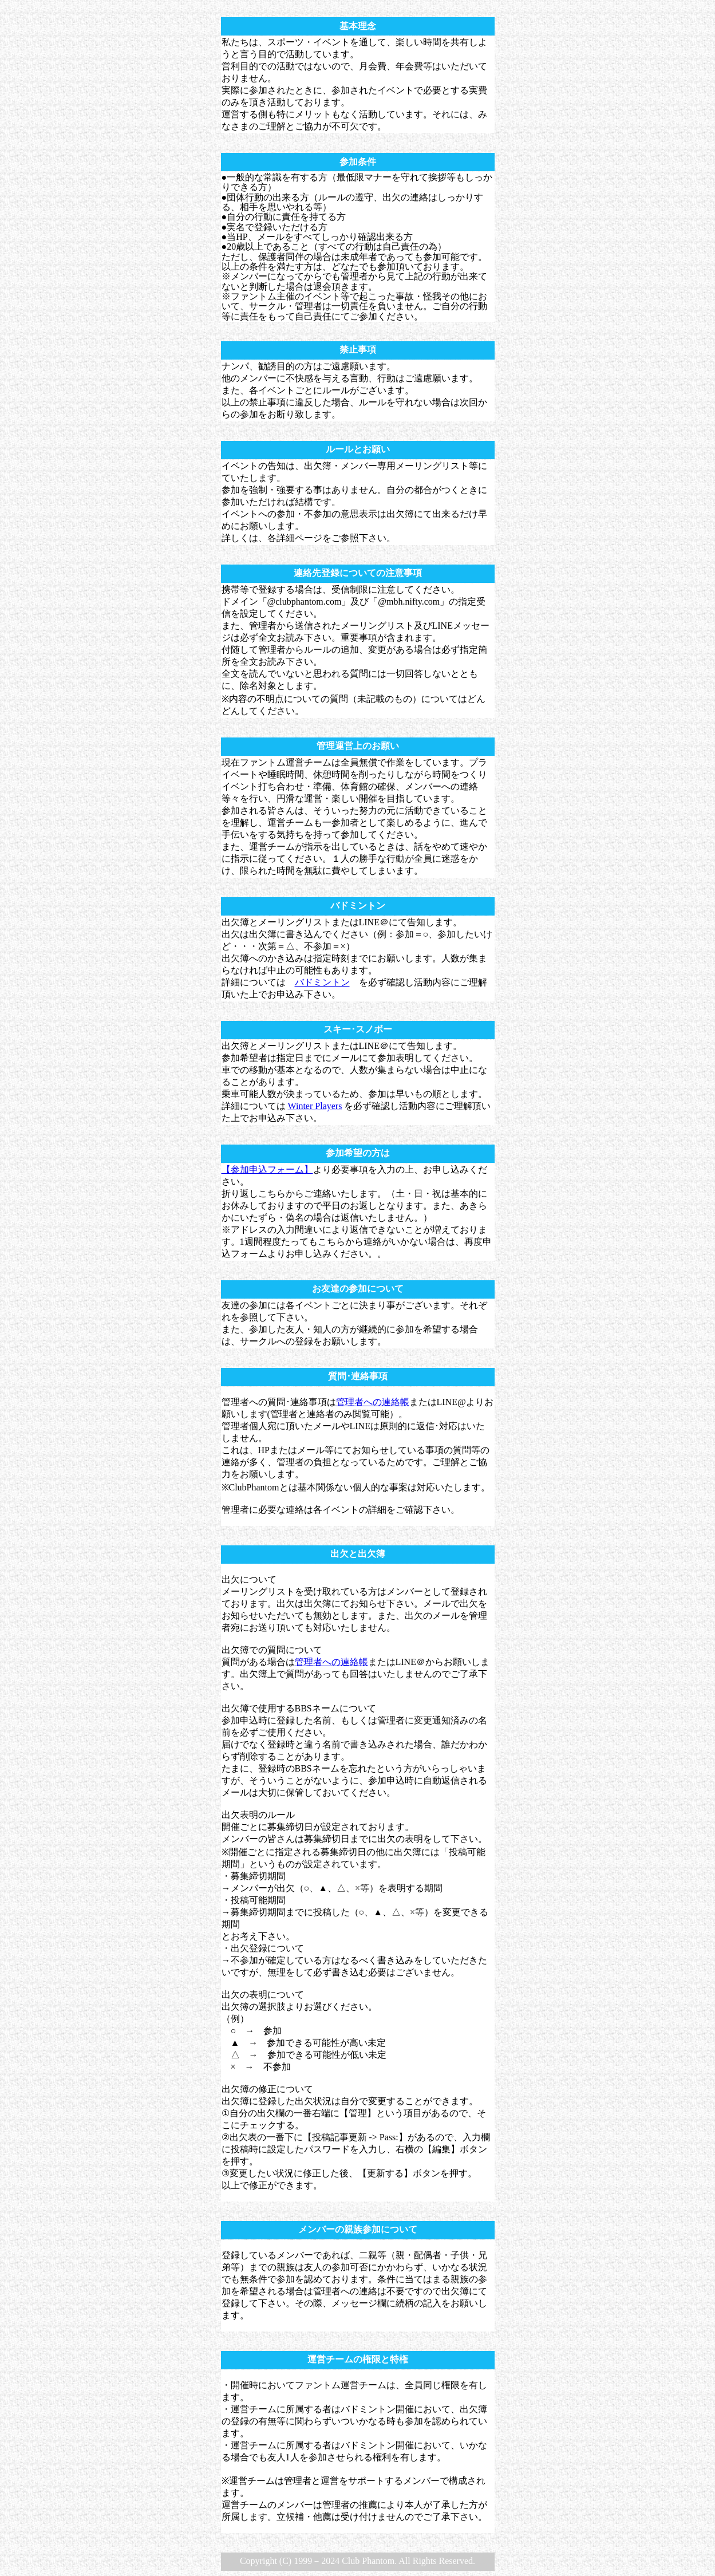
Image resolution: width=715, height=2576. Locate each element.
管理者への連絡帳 (372, 1402)
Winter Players (315, 1106)
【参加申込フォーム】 (267, 1169)
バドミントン (322, 982)
